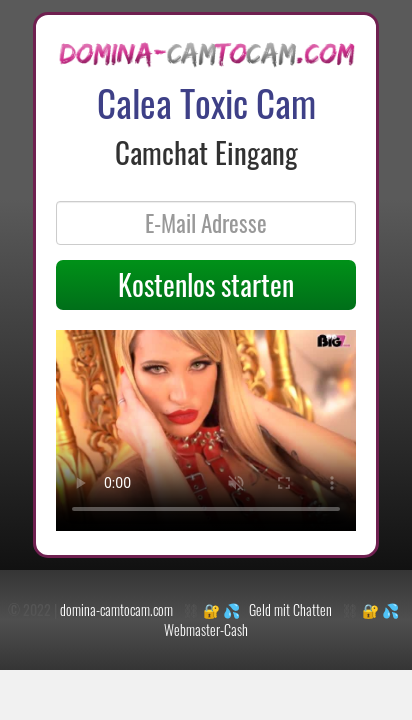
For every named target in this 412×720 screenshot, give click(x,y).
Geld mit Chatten (290, 609)
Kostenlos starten (206, 284)
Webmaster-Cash (206, 629)
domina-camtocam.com (116, 609)
